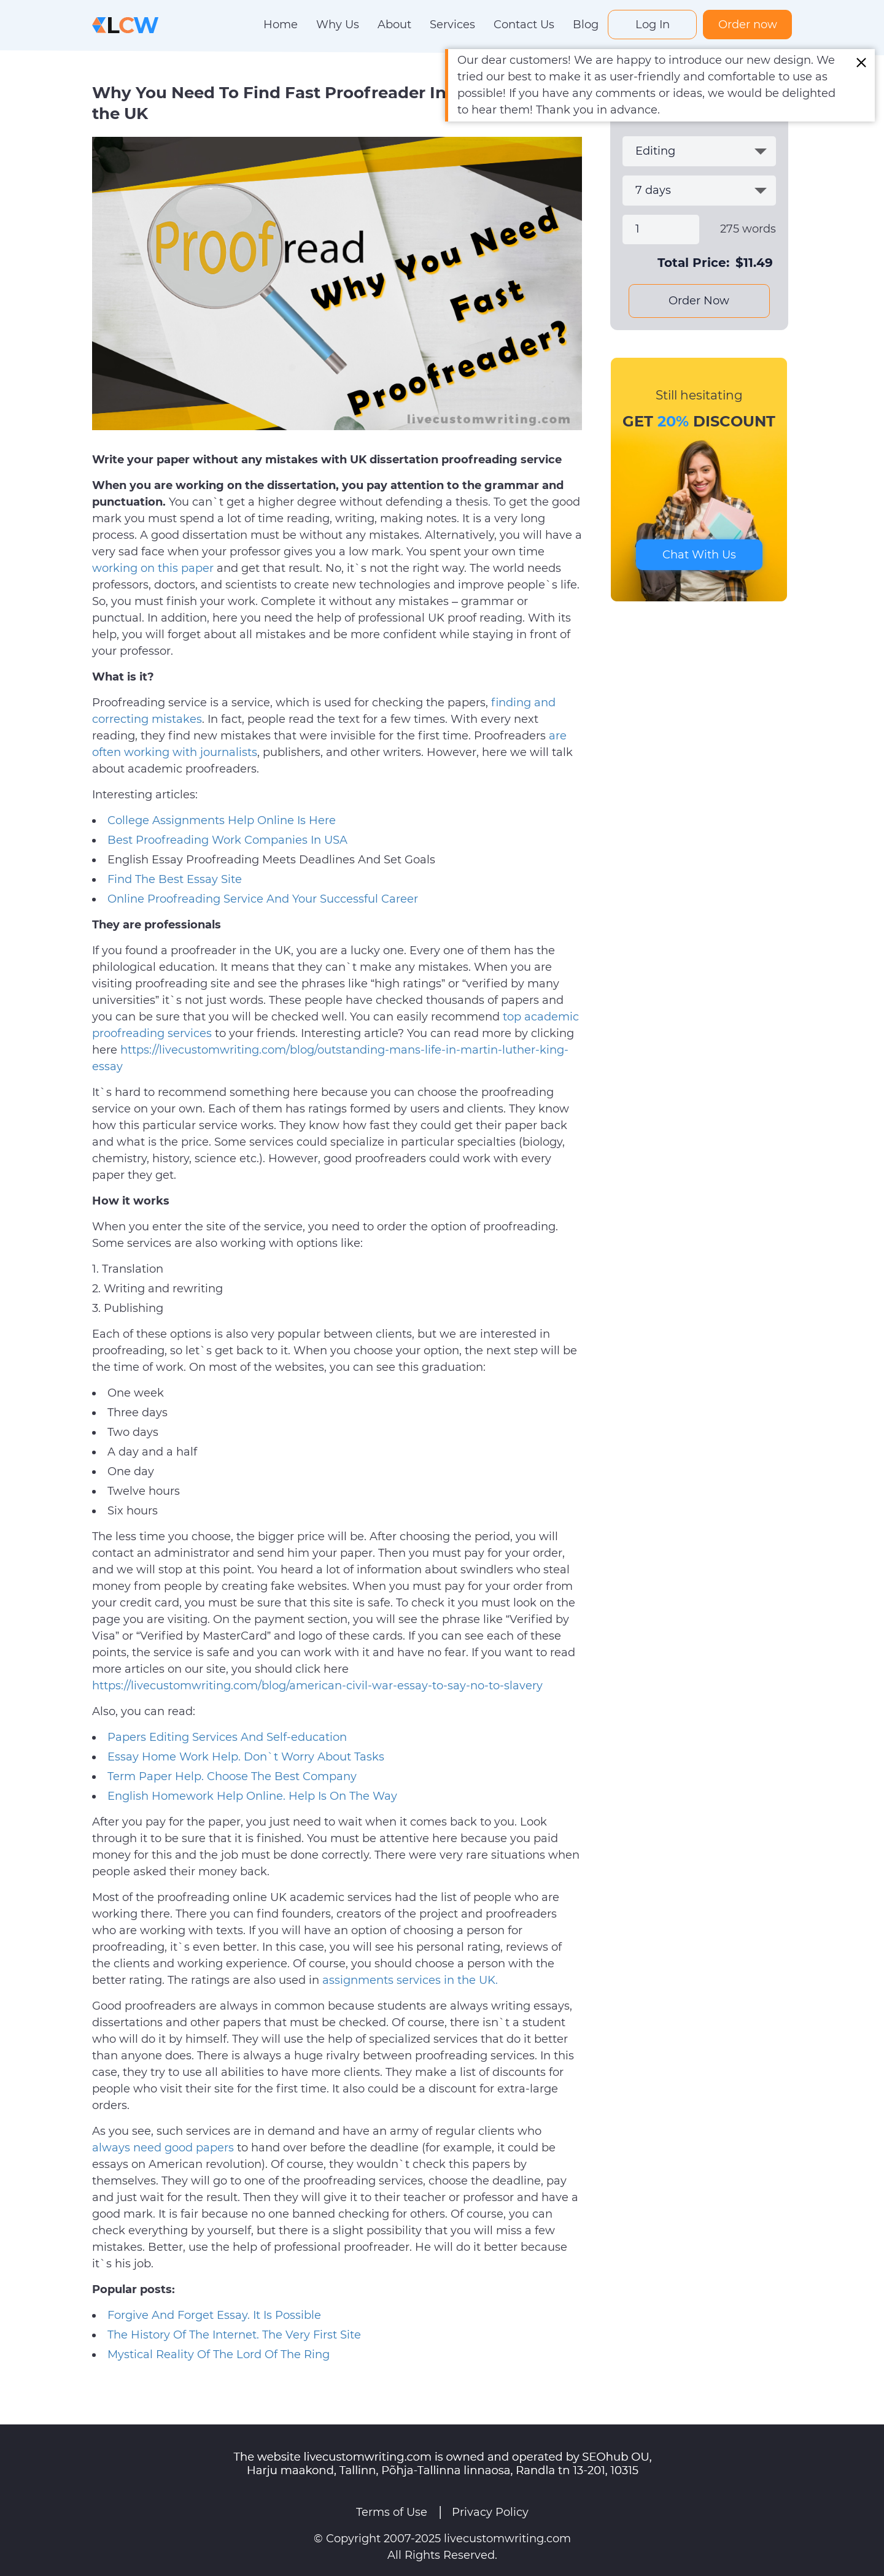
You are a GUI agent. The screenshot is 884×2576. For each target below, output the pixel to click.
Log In (652, 24)
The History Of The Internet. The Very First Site (234, 2335)
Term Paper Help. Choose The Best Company (232, 1776)
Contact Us (524, 24)
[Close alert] (861, 62)
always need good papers (163, 2147)
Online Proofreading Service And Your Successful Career (262, 899)
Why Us (337, 24)
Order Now (699, 300)
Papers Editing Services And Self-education (227, 1737)
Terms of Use (391, 2512)
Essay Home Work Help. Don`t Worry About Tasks (245, 1757)
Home (280, 24)
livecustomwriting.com (507, 2538)
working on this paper (153, 568)
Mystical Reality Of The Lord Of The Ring (218, 2354)
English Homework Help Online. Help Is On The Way (252, 1796)
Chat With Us (699, 554)
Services (452, 24)
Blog (586, 24)
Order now (747, 24)
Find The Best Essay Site (174, 879)
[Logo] (125, 24)
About (394, 24)
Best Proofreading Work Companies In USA (227, 840)
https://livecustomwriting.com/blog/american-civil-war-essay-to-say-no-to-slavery (317, 1685)
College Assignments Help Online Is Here (221, 820)
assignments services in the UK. (410, 1980)
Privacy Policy (490, 2512)
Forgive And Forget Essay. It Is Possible (214, 2315)
